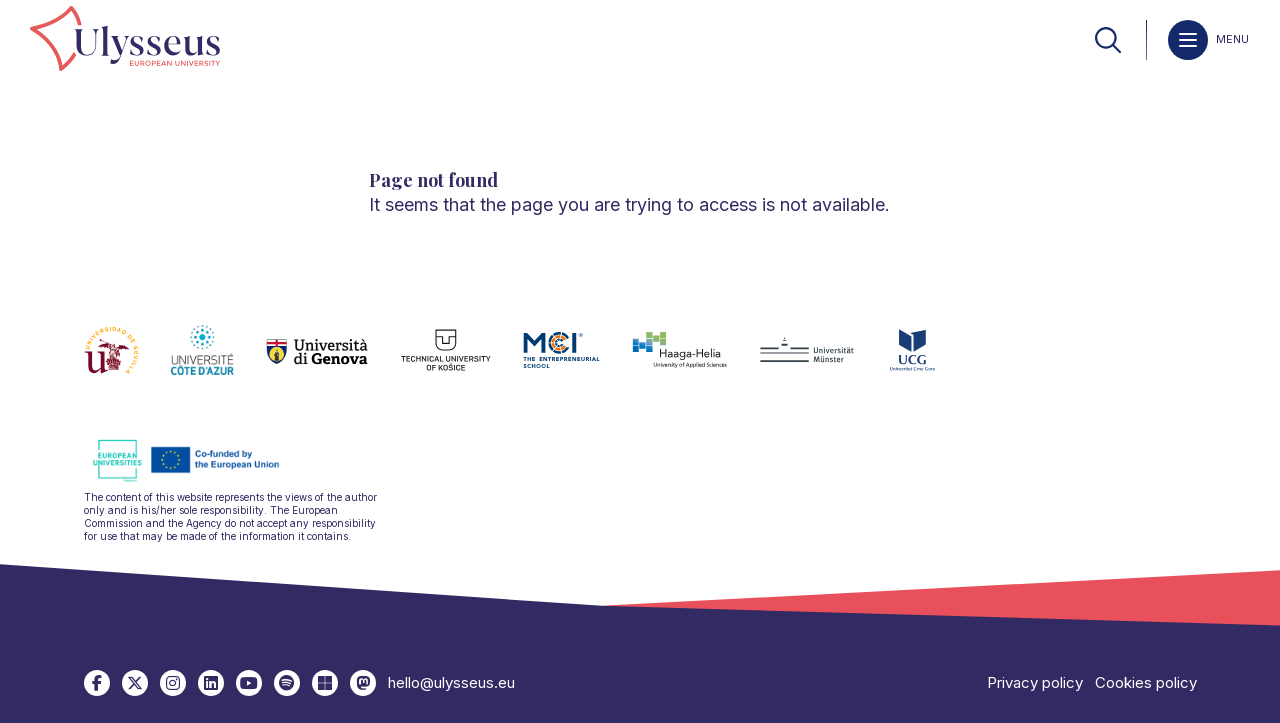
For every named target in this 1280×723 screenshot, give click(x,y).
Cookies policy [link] (1146, 682)
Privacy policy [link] (1035, 682)
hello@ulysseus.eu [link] (451, 682)
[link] (125, 40)
